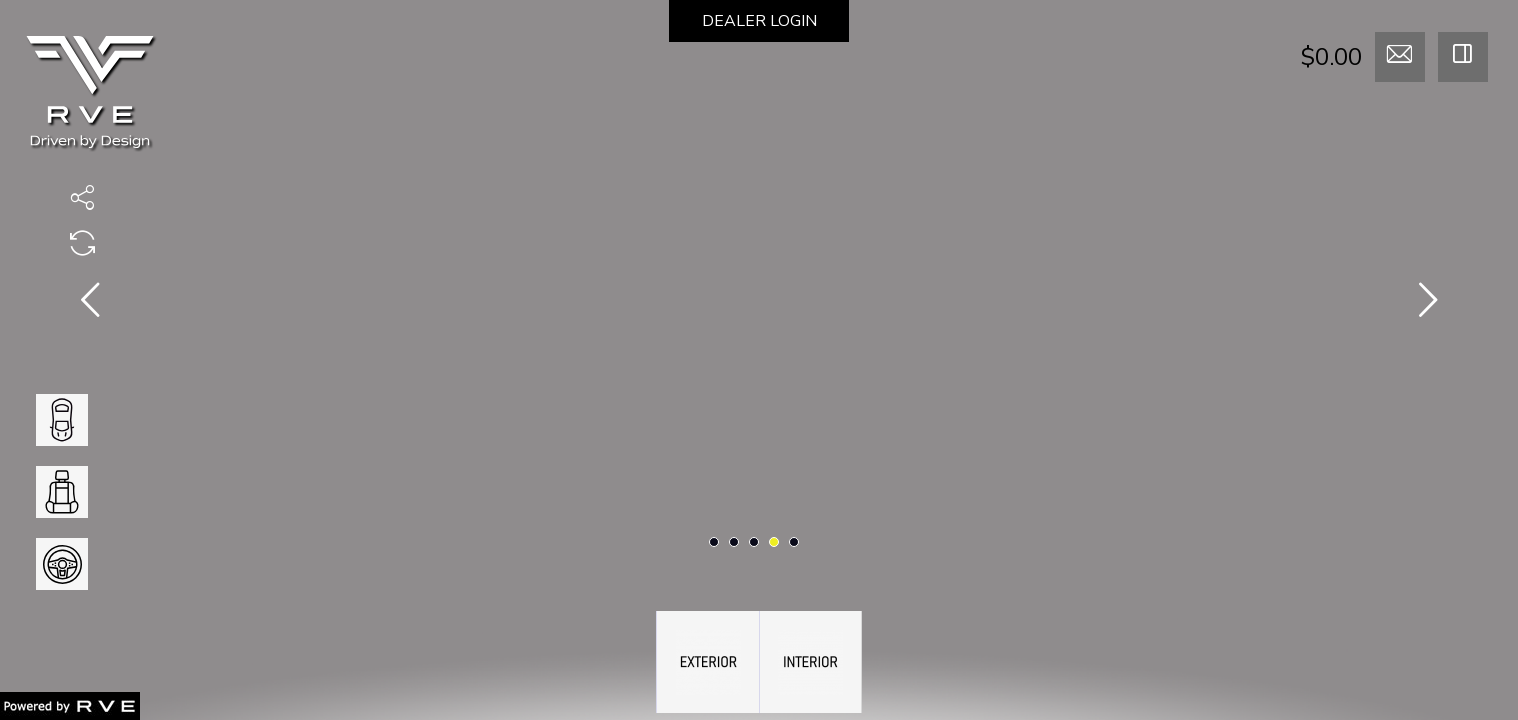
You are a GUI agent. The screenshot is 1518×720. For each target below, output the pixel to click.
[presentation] (90, 304)
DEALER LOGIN (759, 21)
